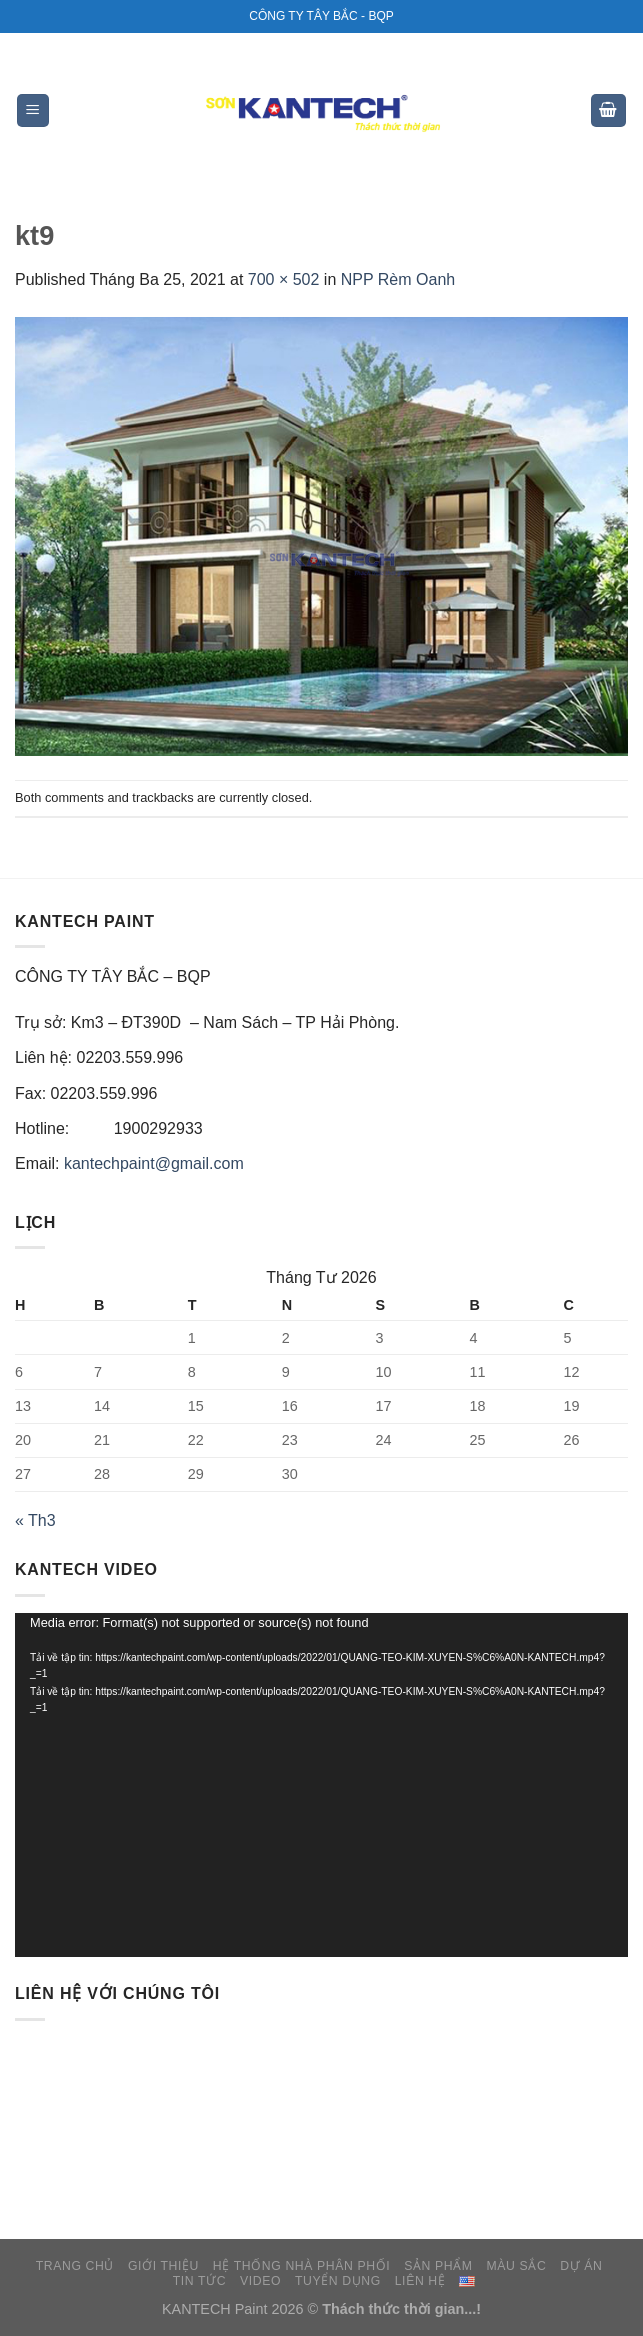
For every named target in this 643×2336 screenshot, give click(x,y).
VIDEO (260, 2281)
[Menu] (33, 110)
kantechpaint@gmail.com (154, 1163)
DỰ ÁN (581, 2266)
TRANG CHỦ (75, 2266)
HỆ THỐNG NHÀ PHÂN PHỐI (302, 2266)
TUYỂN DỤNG (338, 2281)
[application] (321, 1785)
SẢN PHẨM (438, 2266)
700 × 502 (284, 279)
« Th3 (35, 1520)
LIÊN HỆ (420, 2281)
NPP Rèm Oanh (398, 279)
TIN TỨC (199, 2281)
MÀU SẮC (516, 2266)
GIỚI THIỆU (163, 2266)
